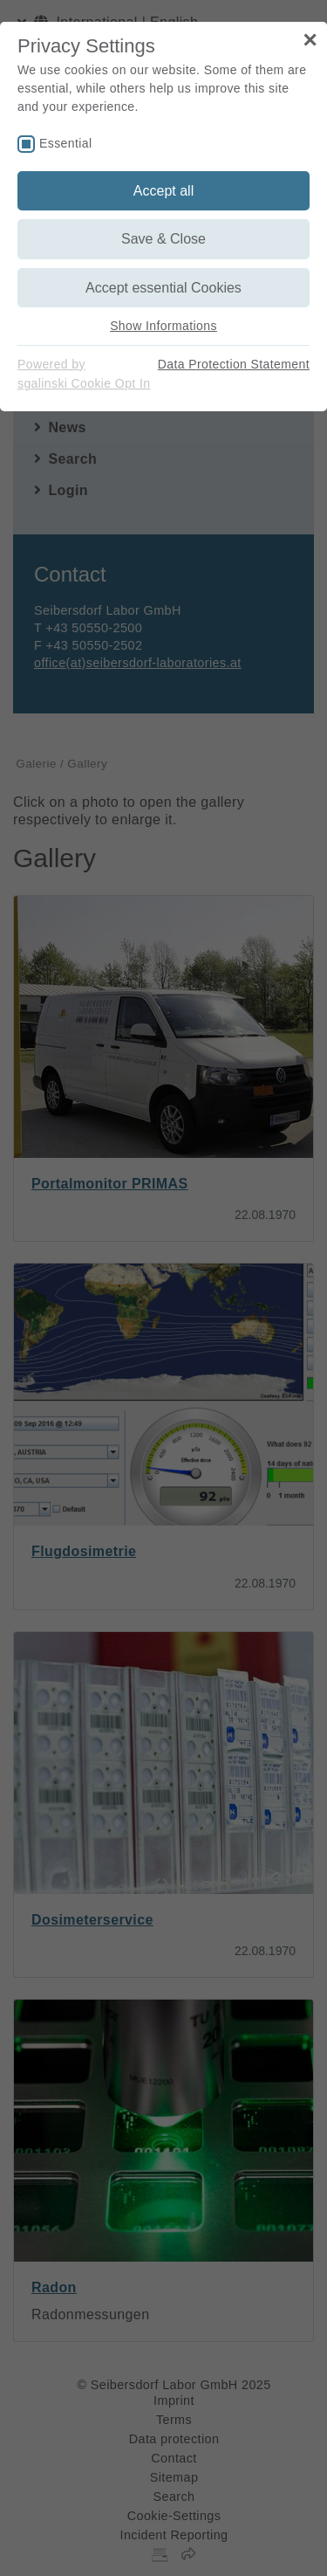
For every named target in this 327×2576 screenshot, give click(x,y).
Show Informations (163, 326)
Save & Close (163, 238)
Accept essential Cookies (163, 287)
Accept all (163, 190)
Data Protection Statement (234, 364)
